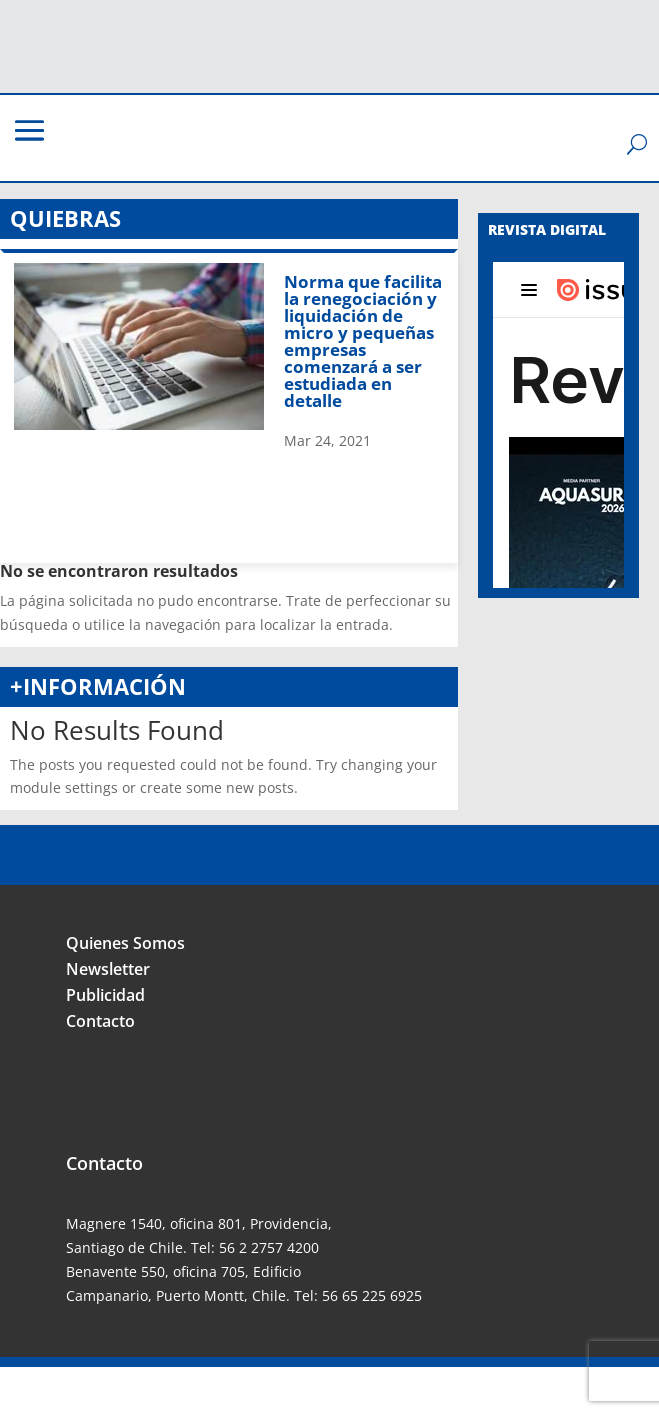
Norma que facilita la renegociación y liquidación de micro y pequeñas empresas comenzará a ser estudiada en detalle (363, 341)
